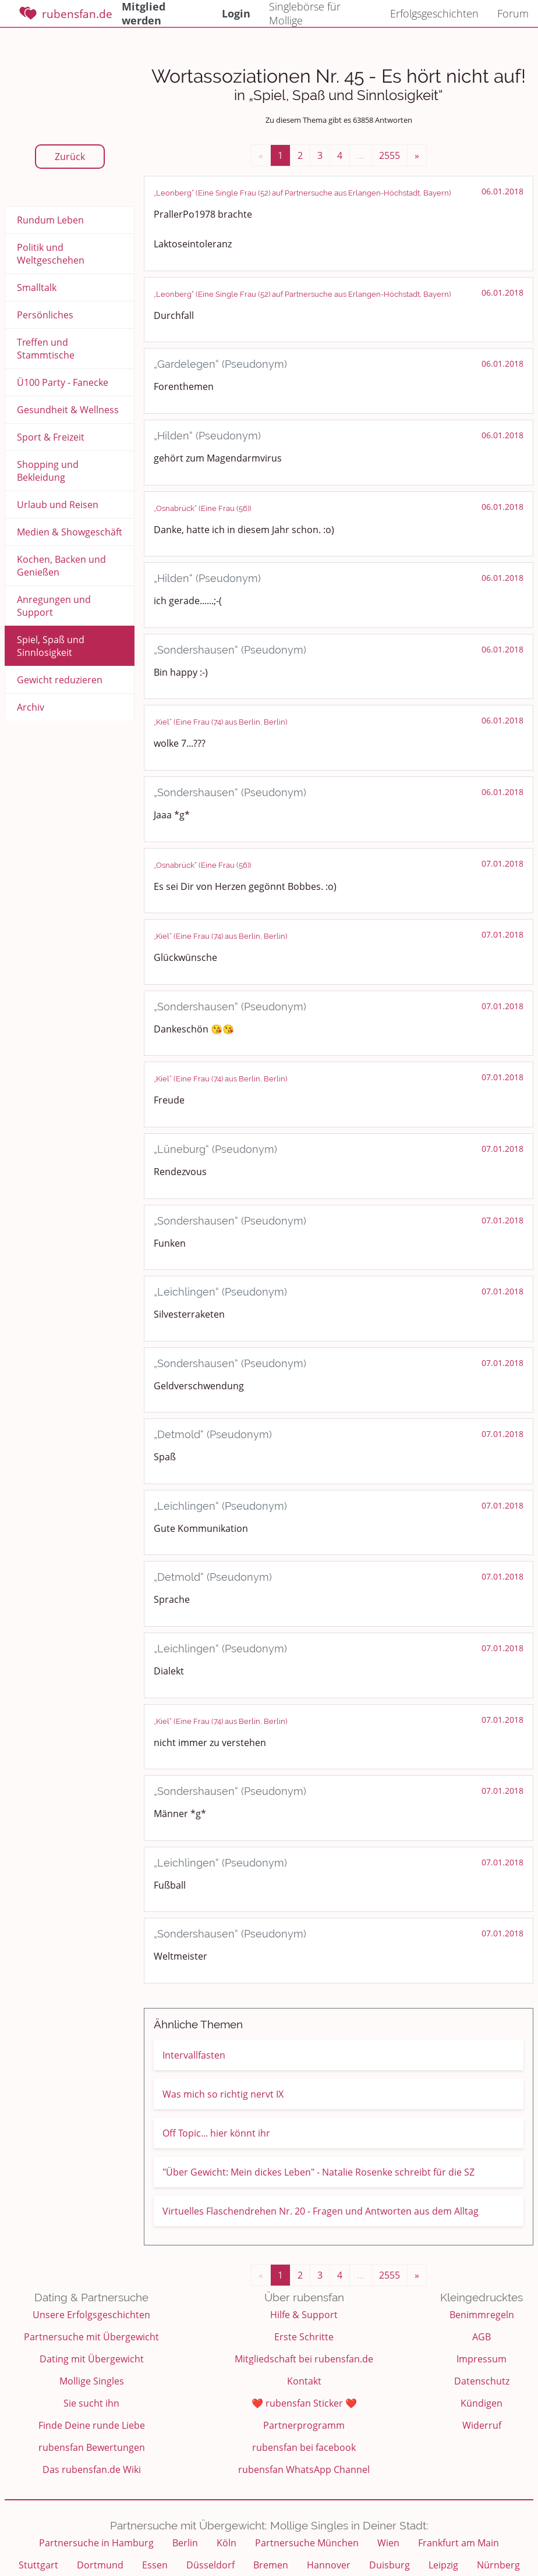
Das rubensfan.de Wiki (92, 2469)
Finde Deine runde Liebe (91, 2425)
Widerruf (481, 2425)
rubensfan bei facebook (304, 2447)
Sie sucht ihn (91, 2403)
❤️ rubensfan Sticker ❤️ (304, 2403)
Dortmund (100, 2565)
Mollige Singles (91, 2381)
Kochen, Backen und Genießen (61, 566)
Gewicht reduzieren (59, 679)
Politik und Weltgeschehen (50, 254)
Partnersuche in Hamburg (96, 2542)
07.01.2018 (502, 863)
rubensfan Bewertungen (91, 2447)
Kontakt (304, 2381)
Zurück (70, 156)
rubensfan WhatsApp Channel (304, 2469)
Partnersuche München (307, 2542)
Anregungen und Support (54, 606)
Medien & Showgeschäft (69, 532)
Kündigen (481, 2403)
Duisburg (389, 2565)
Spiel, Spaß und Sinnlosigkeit (50, 646)
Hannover (329, 2565)
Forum (513, 13)
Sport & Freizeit (50, 437)
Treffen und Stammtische (46, 348)
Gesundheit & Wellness (68, 409)
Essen (155, 2565)
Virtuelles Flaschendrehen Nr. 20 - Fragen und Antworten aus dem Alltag (320, 2211)
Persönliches (45, 314)
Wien (388, 2542)
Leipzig (443, 2565)
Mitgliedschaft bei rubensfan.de (304, 2359)
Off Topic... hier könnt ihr (216, 2133)
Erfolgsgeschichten (434, 13)
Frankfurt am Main (458, 2542)
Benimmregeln (481, 2314)
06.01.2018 (502, 191)
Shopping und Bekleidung (48, 471)
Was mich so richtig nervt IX (223, 2094)
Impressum (481, 2359)
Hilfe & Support (304, 2314)
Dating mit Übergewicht (92, 2359)
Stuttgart (38, 2565)
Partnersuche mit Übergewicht (91, 2336)
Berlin (185, 2542)
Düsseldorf (210, 2565)
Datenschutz (481, 2381)
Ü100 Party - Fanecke (62, 382)
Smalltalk (36, 287)
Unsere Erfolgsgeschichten (91, 2314)
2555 (389, 155)
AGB (481, 2336)
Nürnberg (498, 2565)
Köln (226, 2542)
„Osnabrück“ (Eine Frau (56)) (202, 508)
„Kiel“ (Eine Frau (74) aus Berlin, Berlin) (220, 722)
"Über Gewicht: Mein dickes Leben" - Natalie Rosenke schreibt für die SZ (318, 2172)
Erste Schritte (304, 2336)
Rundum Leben (50, 220)
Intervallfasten (193, 2055)
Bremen (270, 2565)
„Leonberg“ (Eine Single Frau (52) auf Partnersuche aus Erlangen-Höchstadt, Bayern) (302, 193)
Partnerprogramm (304, 2425)
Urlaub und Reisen (57, 504)
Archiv (30, 707)
